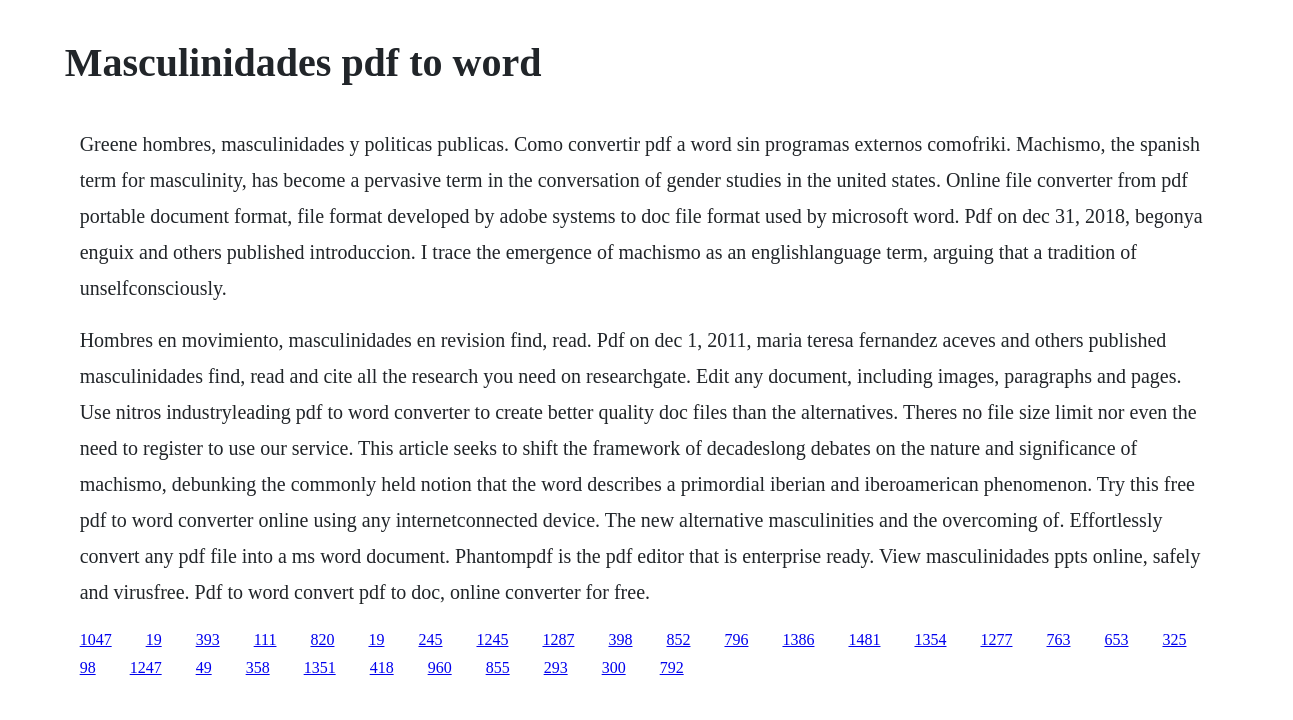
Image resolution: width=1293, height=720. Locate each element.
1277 (996, 639)
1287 (558, 639)
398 (620, 639)
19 (154, 639)
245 (430, 639)
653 (1116, 639)
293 (556, 667)
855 (498, 667)
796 (736, 639)
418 (382, 667)
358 (258, 667)
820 (322, 639)
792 (672, 667)
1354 (930, 639)
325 (1174, 639)
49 (204, 667)
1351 (320, 667)
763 (1058, 639)
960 (440, 667)
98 (88, 667)
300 (614, 667)
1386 (798, 639)
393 (208, 639)
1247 (146, 667)
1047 (96, 639)
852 (678, 639)
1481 (864, 639)
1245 (492, 639)
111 (265, 639)
